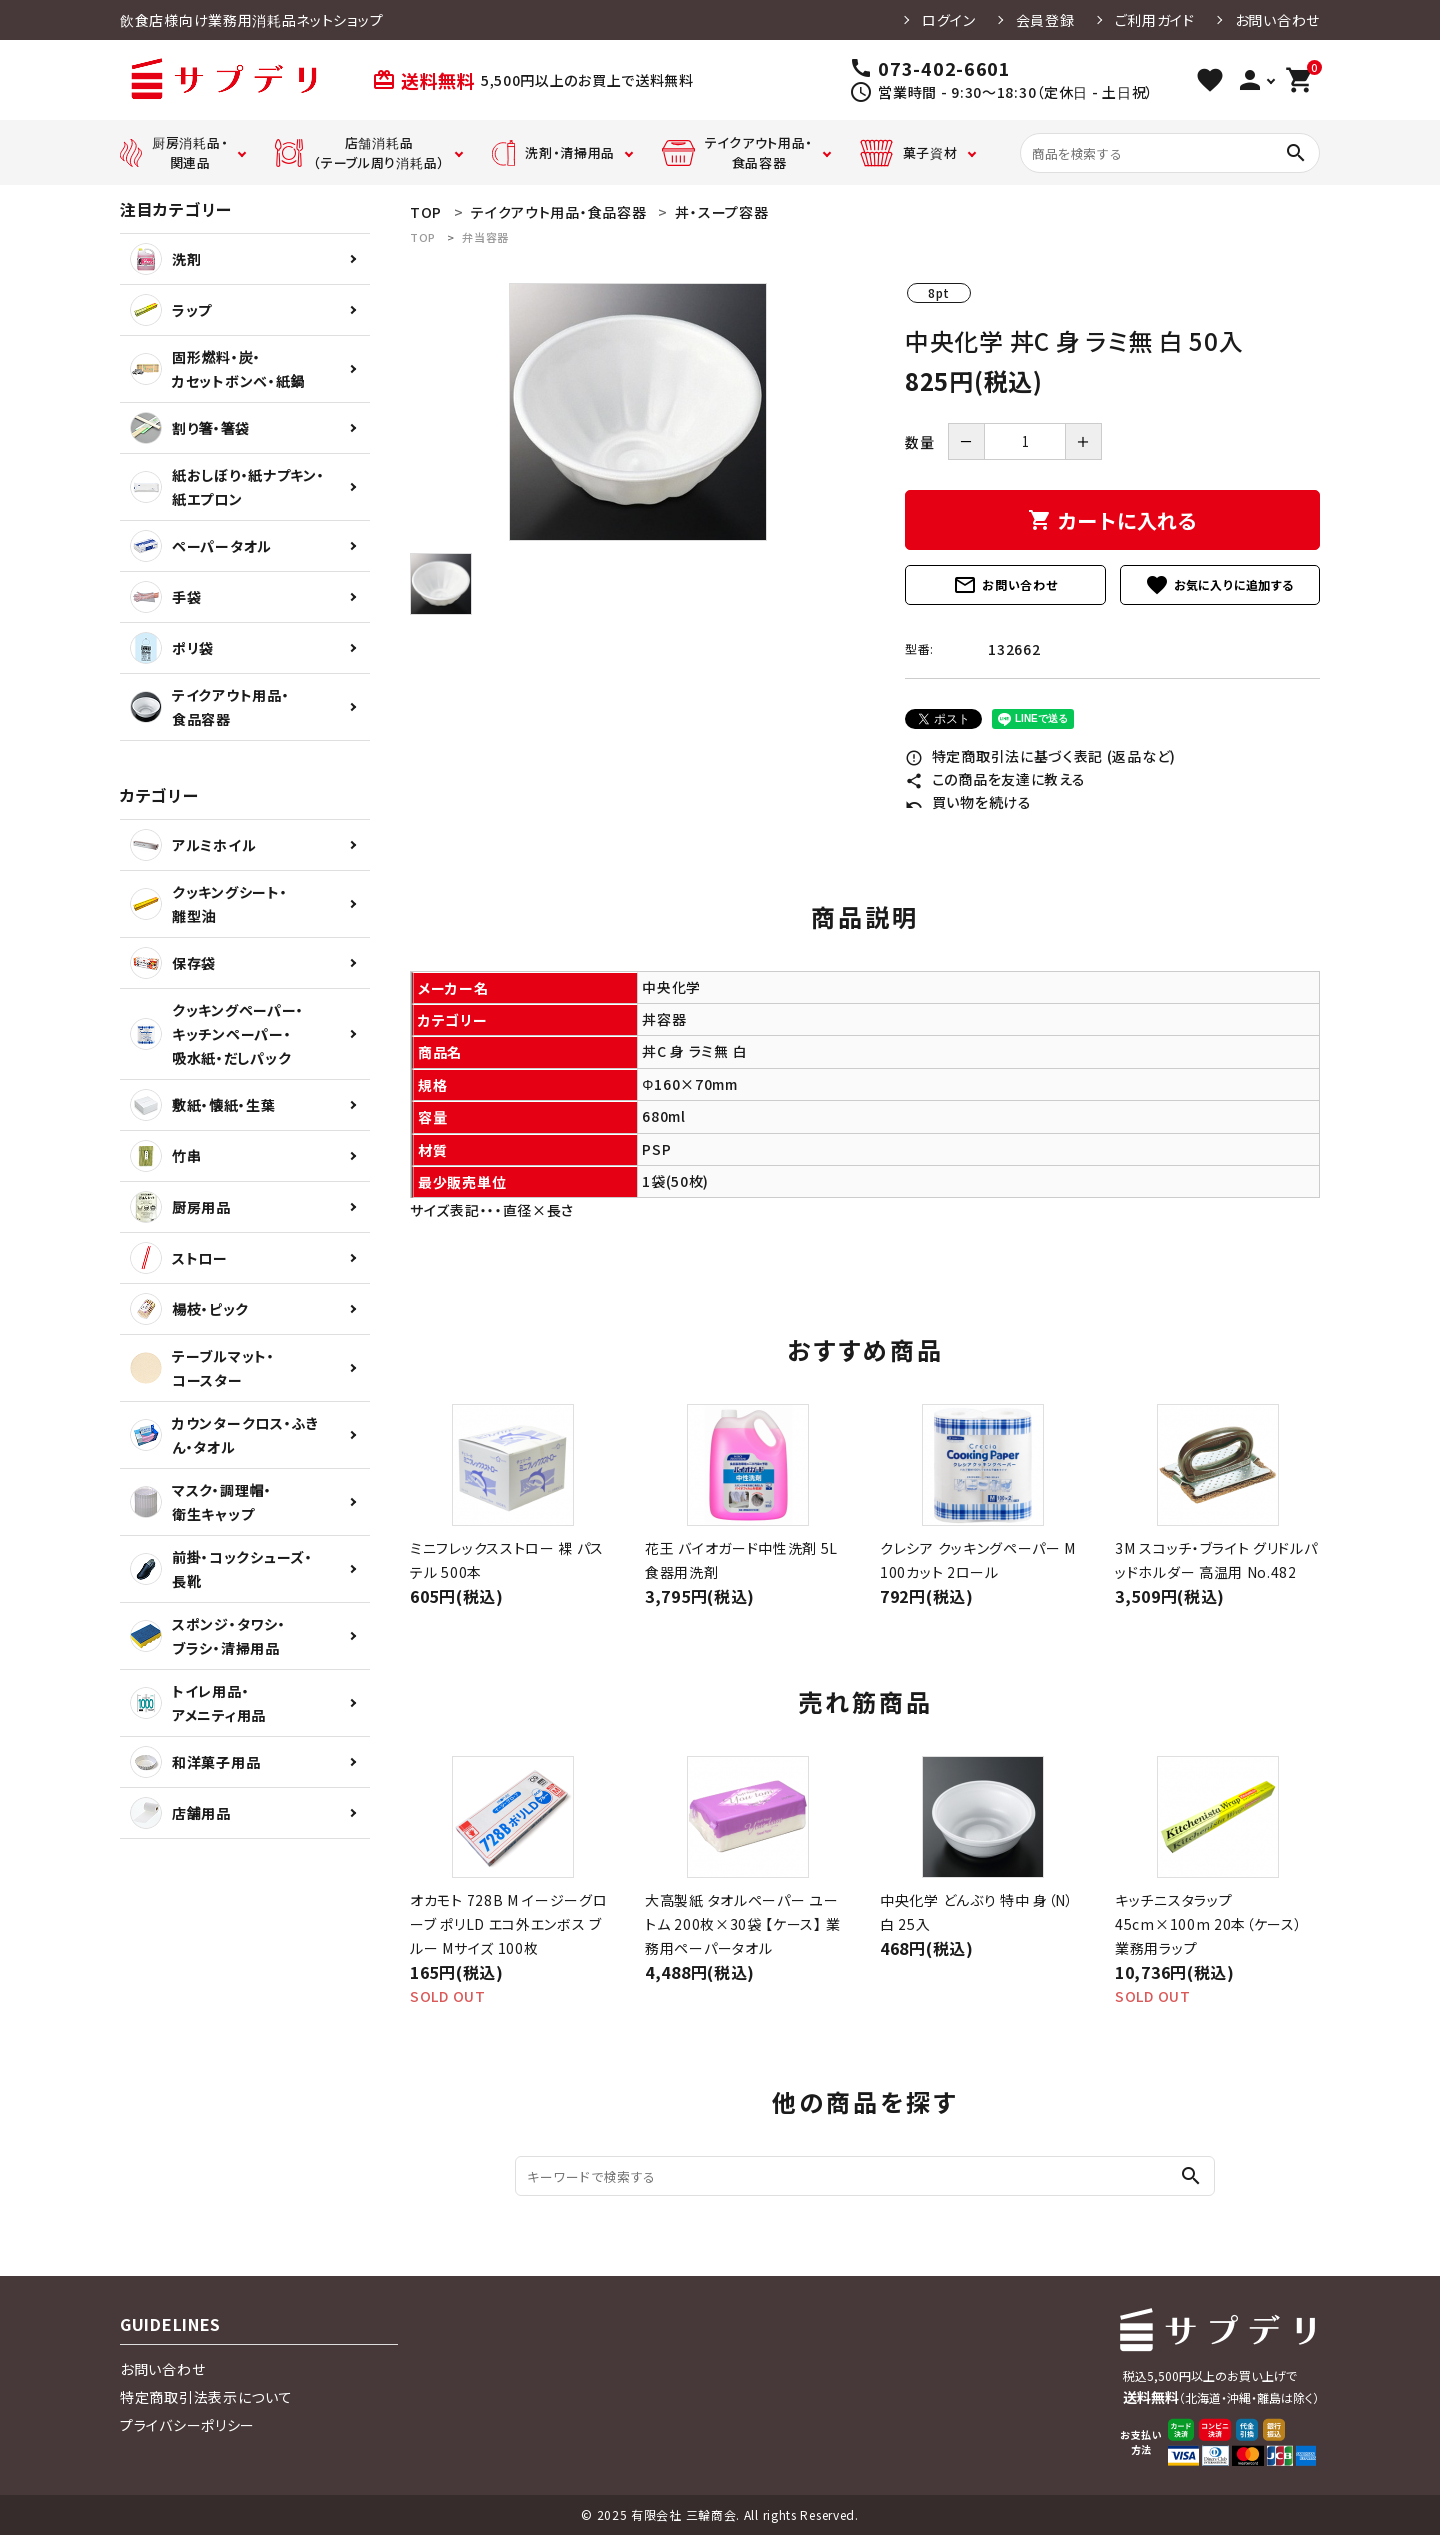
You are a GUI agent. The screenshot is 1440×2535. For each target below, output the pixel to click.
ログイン (949, 20)
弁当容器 (485, 237)
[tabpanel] (637, 412)
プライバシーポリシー (187, 2425)
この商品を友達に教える (995, 779)
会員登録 (1045, 20)
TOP (423, 237)
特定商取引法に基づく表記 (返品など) (1040, 756)
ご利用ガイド (1155, 20)
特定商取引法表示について (206, 2397)
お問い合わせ (1277, 20)
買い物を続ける (968, 802)
